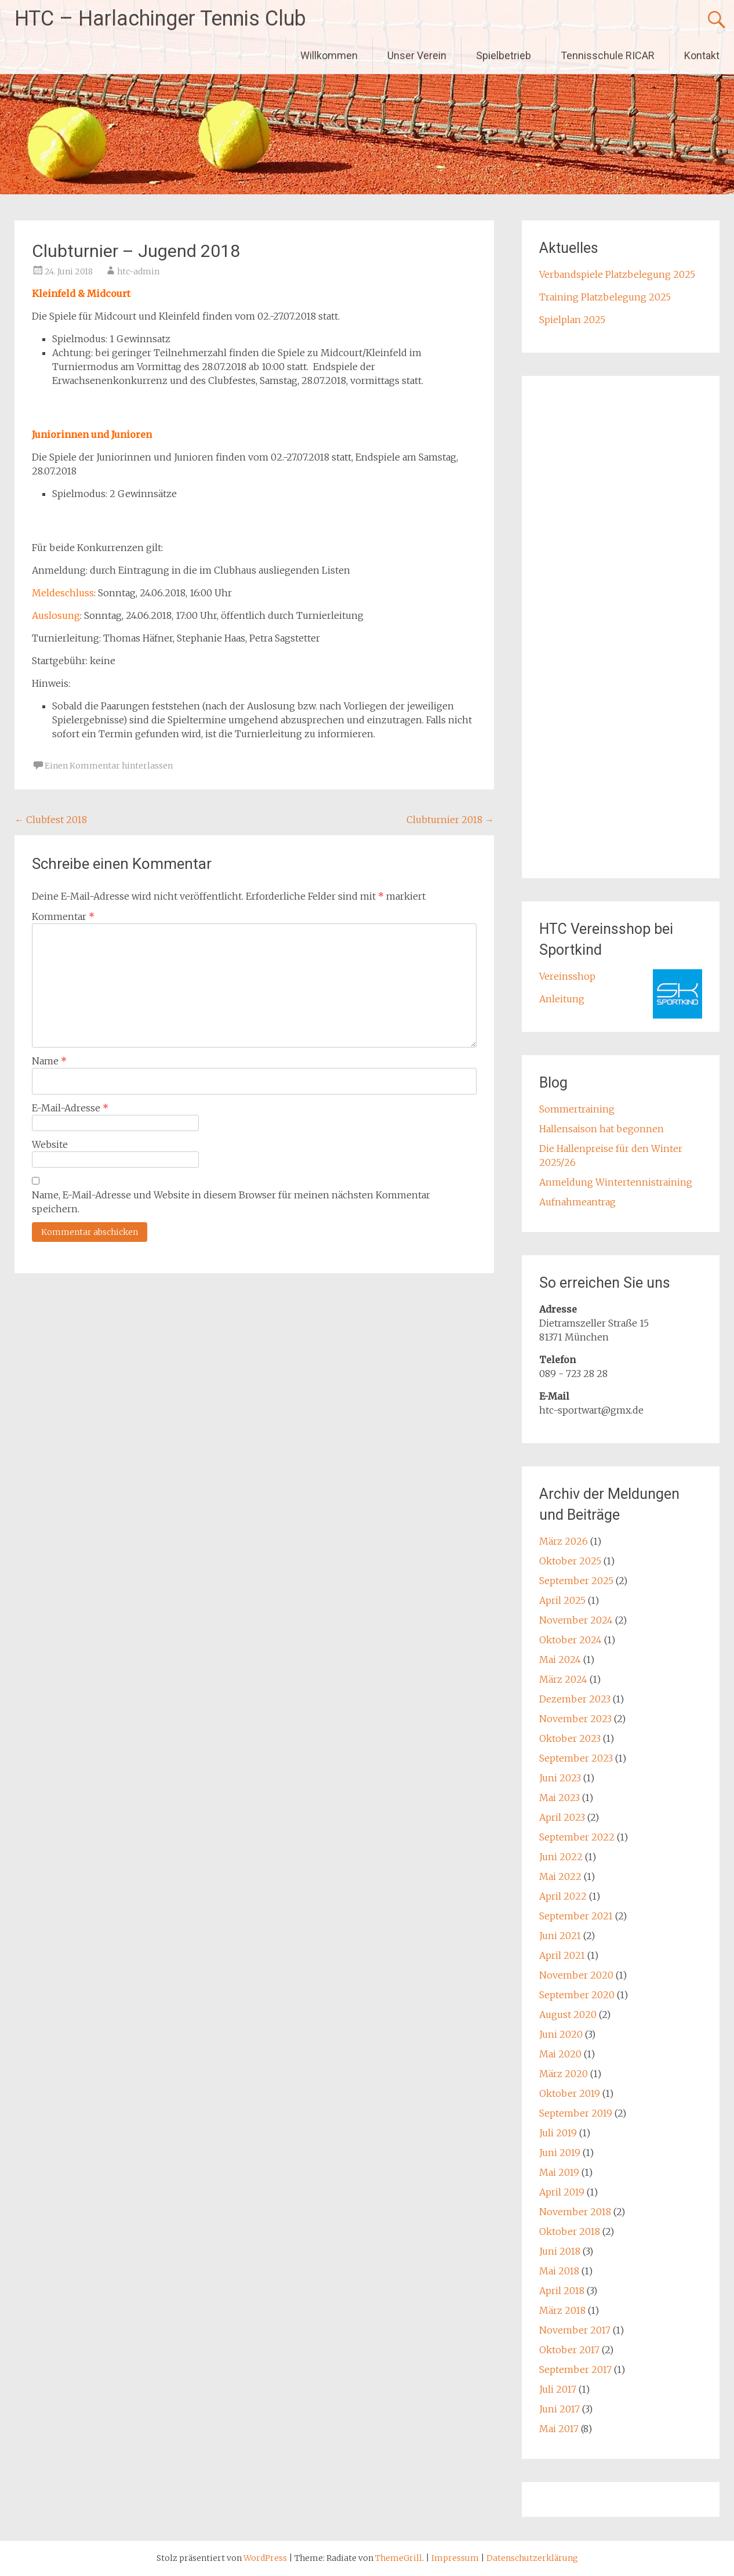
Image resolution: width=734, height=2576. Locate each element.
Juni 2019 (559, 2152)
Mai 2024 (560, 1659)
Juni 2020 (561, 2034)
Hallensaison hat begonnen (601, 1129)
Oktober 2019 (569, 2093)
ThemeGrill (398, 2558)
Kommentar (63, 916)
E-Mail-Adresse (70, 1108)
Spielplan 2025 (572, 319)
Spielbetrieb (503, 55)
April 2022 (563, 1896)
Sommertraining (577, 1109)
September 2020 (577, 1995)
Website (50, 1144)
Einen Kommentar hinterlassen (109, 765)
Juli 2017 (557, 2389)
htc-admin (138, 271)
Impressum (456, 2558)
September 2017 (575, 2369)
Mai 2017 (559, 2428)
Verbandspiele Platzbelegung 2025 (617, 274)
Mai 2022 (560, 1876)
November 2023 (575, 1718)
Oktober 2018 (569, 2231)
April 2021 (562, 1955)
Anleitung (561, 999)
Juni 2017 (559, 2409)
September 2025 (576, 1580)
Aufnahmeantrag (577, 1202)
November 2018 (575, 2212)
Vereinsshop (567, 976)
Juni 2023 (560, 1778)
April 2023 (562, 1817)
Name (49, 1061)
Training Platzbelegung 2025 (605, 297)
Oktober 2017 (569, 2350)
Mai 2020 (560, 2054)
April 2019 (561, 2192)
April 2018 (561, 2290)
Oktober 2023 (570, 1738)
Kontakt (702, 55)
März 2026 (563, 1541)
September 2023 (576, 1758)
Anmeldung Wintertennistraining (615, 1182)
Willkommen (329, 55)
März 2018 (562, 2310)
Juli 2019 (558, 2133)
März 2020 (563, 2073)
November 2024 (576, 1620)
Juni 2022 (561, 1857)
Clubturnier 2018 (450, 819)
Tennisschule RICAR (608, 55)
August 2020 (568, 2014)
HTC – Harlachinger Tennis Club (160, 18)
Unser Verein (416, 55)
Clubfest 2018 (50, 819)
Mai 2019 (559, 2172)
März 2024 (563, 1679)
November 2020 (576, 1975)
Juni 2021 (560, 1935)
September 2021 (576, 1916)
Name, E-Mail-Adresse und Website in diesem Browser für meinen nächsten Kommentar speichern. (231, 1202)
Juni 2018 (559, 2251)
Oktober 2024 (570, 1640)
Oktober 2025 (570, 1561)
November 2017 (575, 2330)
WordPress (265, 2558)
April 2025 (562, 1600)
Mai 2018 (559, 2271)
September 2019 (575, 2113)
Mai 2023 (559, 1797)
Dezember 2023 (575, 1699)
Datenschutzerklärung (532, 2558)
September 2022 (577, 1837)
